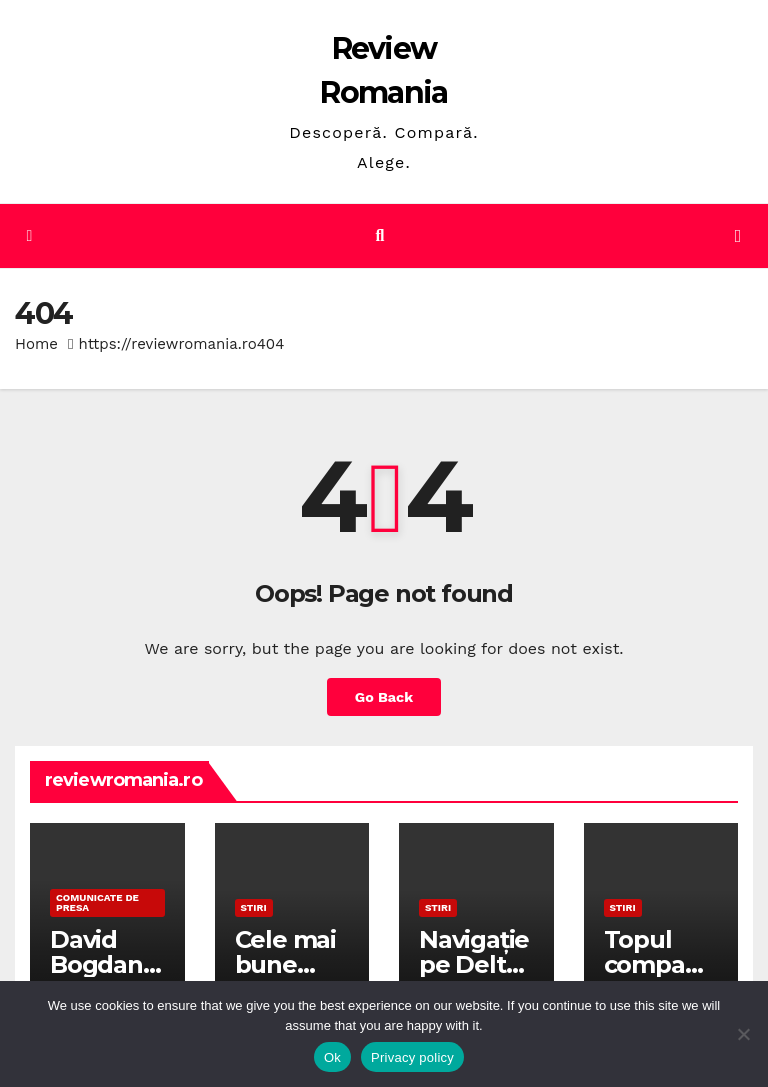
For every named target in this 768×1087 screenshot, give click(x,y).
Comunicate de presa (97, 902)
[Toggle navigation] (738, 236)
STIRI (254, 907)
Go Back (384, 697)
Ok (332, 1057)
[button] (380, 235)
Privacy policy (412, 1057)
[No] (743, 1034)
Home (36, 344)
